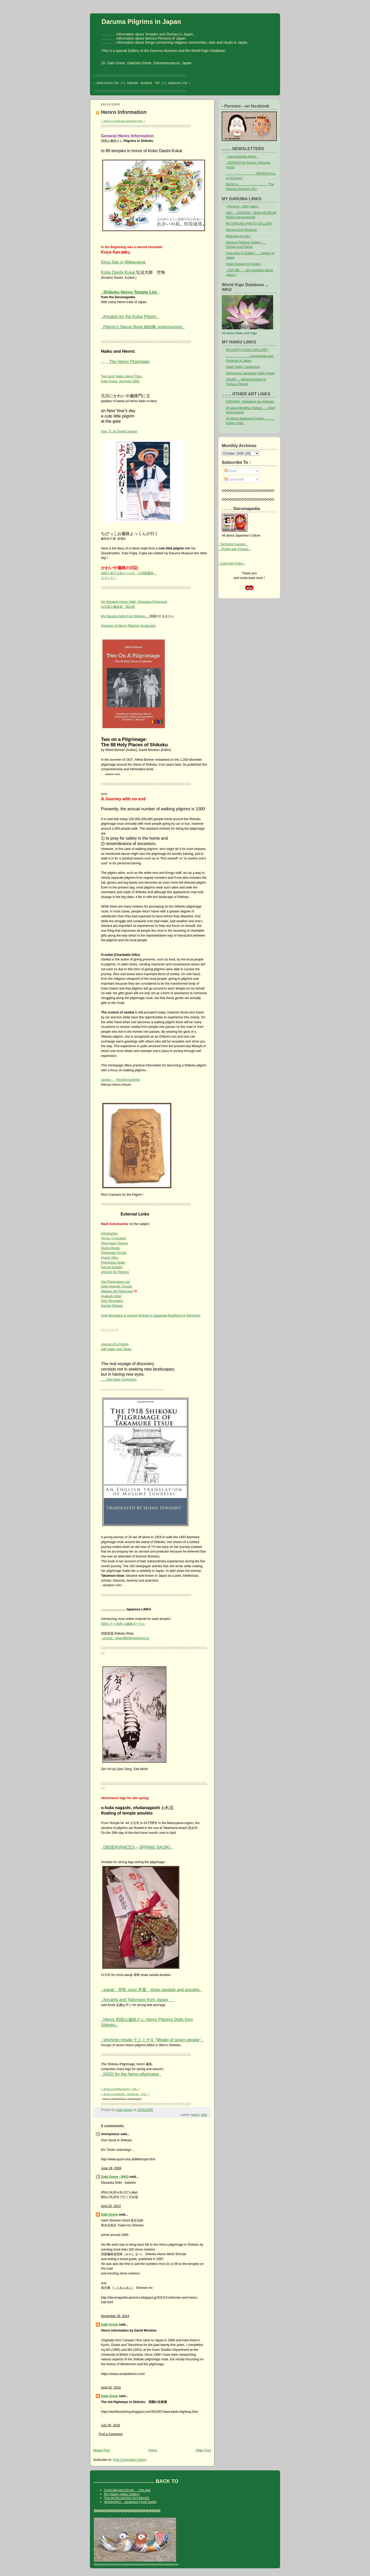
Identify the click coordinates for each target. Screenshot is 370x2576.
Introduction (109, 1233)
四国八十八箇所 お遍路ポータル (123, 1624)
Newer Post (101, 2450)
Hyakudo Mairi (111, 1296)
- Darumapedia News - (242, 156)
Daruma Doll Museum (241, 230)
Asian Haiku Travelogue (243, 367)
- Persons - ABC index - (242, 206)
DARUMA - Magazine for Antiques (250, 401)
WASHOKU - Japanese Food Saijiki (130, 2502)
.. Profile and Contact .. (234, 549)
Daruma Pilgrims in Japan (141, 21)
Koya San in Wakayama (123, 262)
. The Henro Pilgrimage (128, 361)
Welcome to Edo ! (238, 236)
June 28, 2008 (111, 2168)
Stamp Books (110, 1248)
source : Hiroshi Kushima (120, 1080)
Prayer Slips (109, 1257)
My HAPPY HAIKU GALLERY (247, 350)
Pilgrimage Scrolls (114, 1253)
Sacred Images (112, 1267)
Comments (234, 479)
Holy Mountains (112, 1301)
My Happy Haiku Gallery (122, 2494)
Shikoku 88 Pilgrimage (117, 1291)
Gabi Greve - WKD (114, 2177)
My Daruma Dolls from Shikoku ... (125, 616)
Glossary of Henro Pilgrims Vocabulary (128, 626)
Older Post (203, 2450)
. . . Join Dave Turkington (118, 1379)
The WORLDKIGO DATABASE (126, 2498)
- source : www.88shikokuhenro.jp (125, 1638)
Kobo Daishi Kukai (118, 272)
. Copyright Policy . (231, 563)
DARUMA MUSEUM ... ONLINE (127, 2490)
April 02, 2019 (111, 2387)
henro (195, 2115)
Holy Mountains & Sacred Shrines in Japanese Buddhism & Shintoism (150, 1315)
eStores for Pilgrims (115, 1272)
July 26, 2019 (110, 2425)
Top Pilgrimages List (115, 1282)
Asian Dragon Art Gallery (243, 264)
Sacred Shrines (112, 1306)
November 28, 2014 (115, 2316)
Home (153, 2450)
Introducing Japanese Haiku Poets (250, 373)
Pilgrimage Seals (113, 1262)
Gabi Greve (109, 2214)
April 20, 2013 (111, 2206)
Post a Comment (111, 2434)
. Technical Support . (232, 544)
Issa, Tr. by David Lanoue (119, 431)
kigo (204, 2115)
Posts (231, 471)
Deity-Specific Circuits (116, 1286)
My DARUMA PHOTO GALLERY (249, 223)
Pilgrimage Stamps (114, 1243)
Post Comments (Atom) (129, 2460)
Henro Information (123, 112)
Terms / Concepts (113, 1238)
